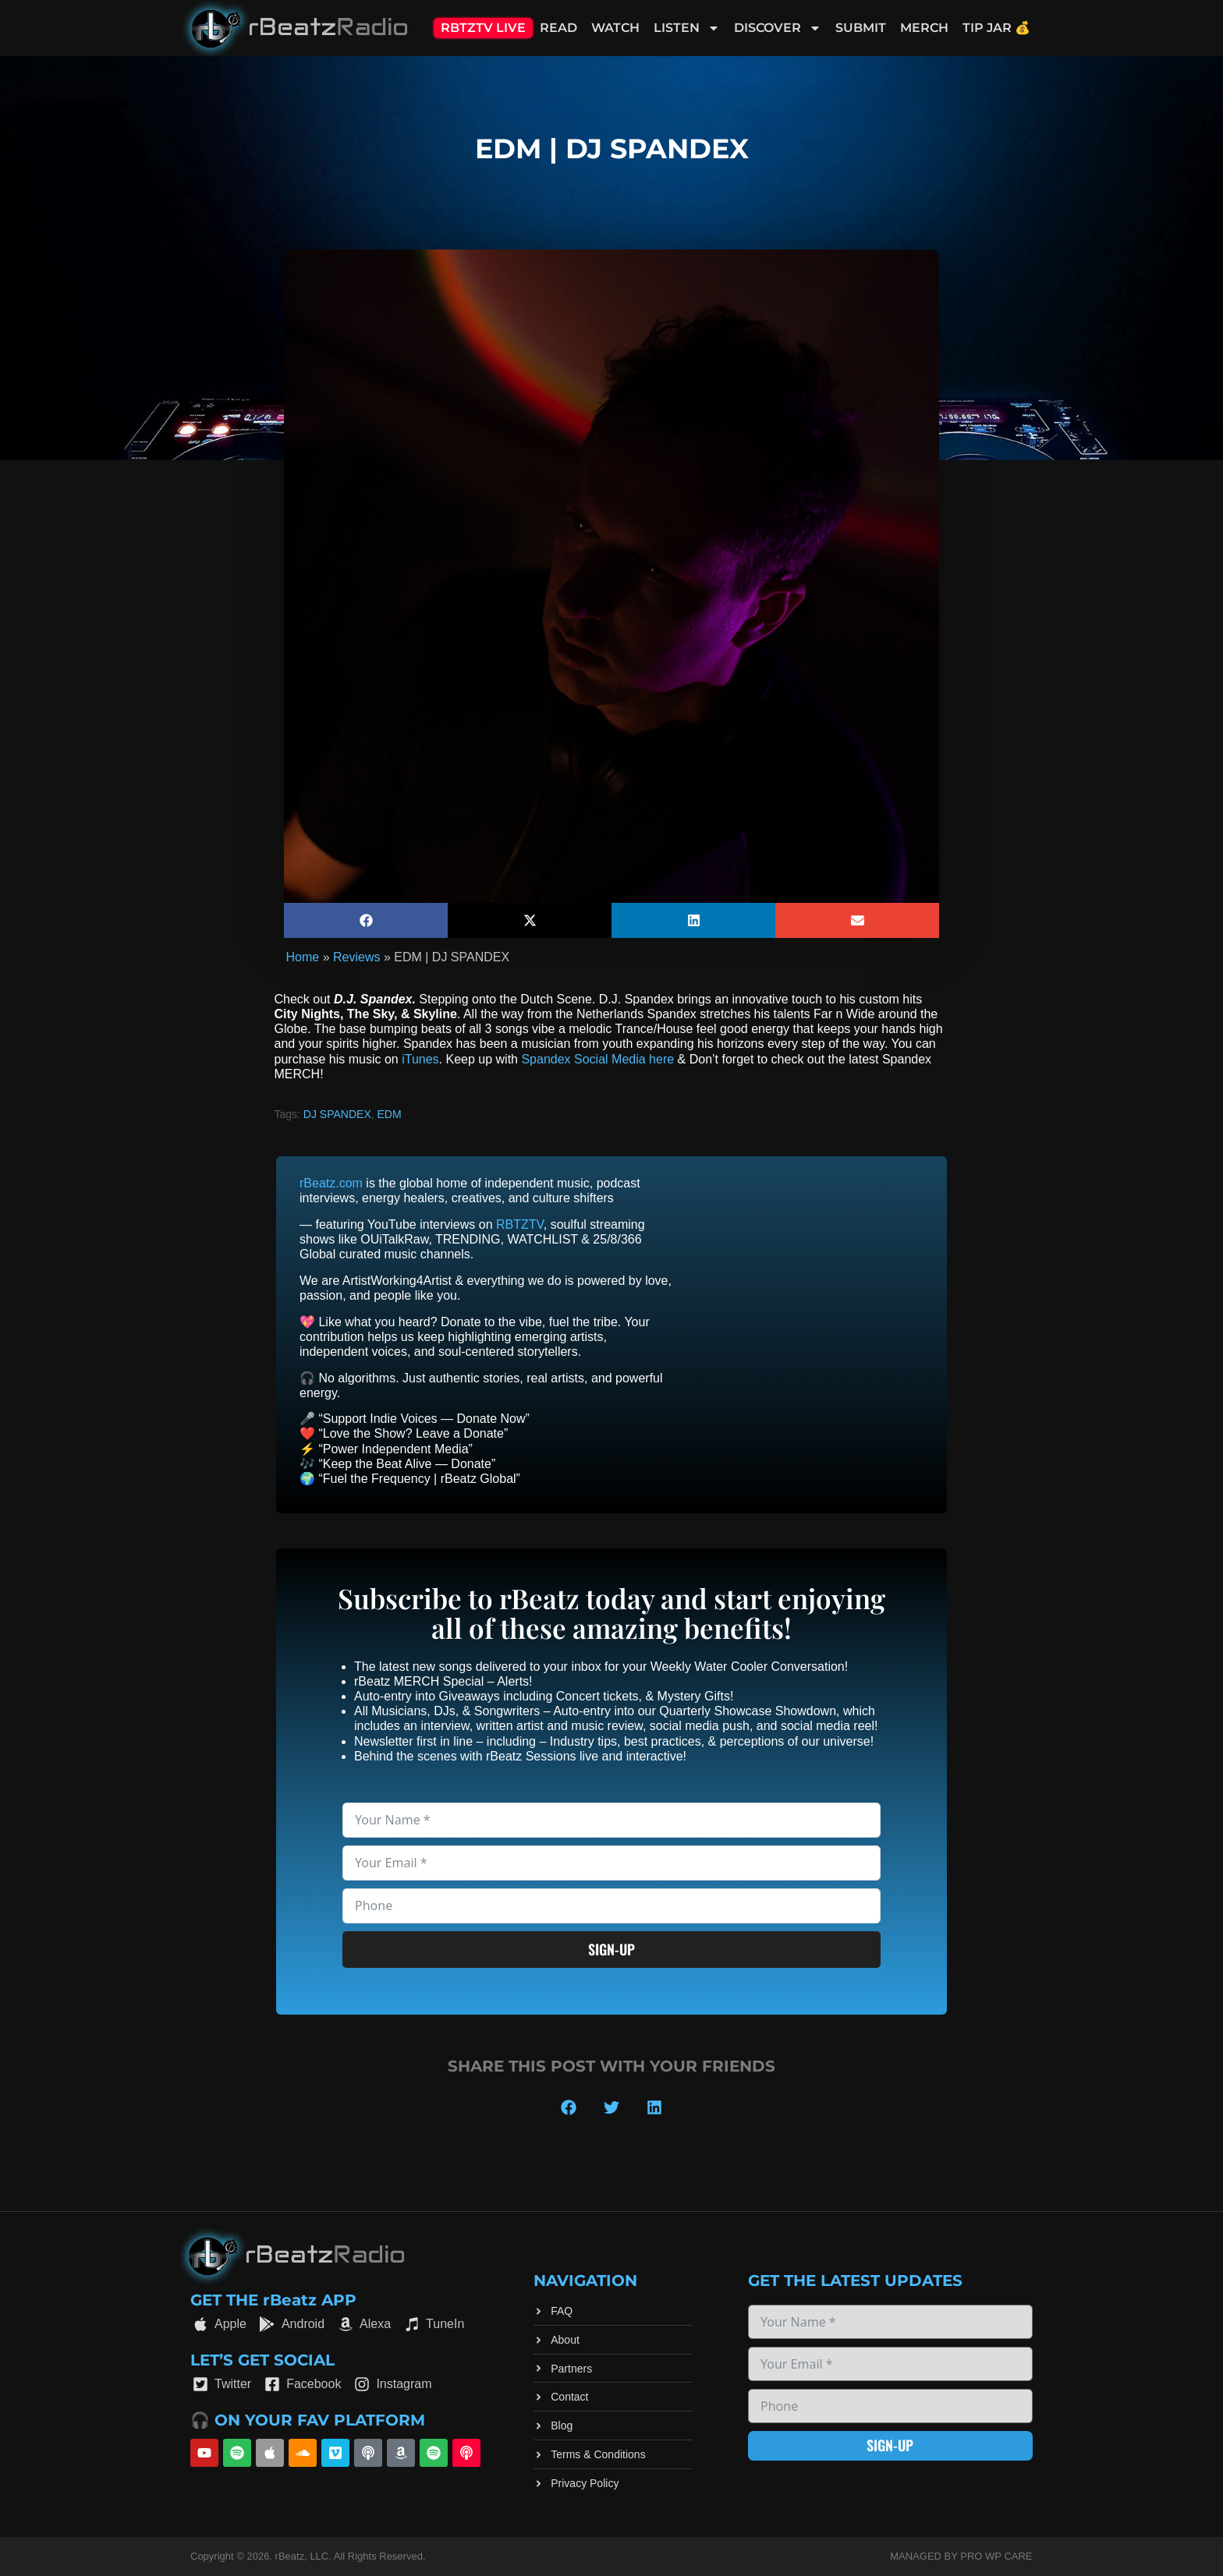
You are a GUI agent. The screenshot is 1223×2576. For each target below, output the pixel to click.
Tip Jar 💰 (996, 27)
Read (558, 27)
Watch (615, 27)
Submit (860, 27)
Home (303, 957)
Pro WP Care (996, 2556)
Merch (924, 27)
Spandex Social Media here (597, 1059)
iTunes (420, 1059)
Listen (687, 28)
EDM (390, 1114)
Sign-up (611, 1949)
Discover (777, 28)
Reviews (356, 957)
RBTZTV (520, 1224)
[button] (366, 920)
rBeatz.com (331, 1183)
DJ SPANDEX (337, 1114)
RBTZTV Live (483, 27)
